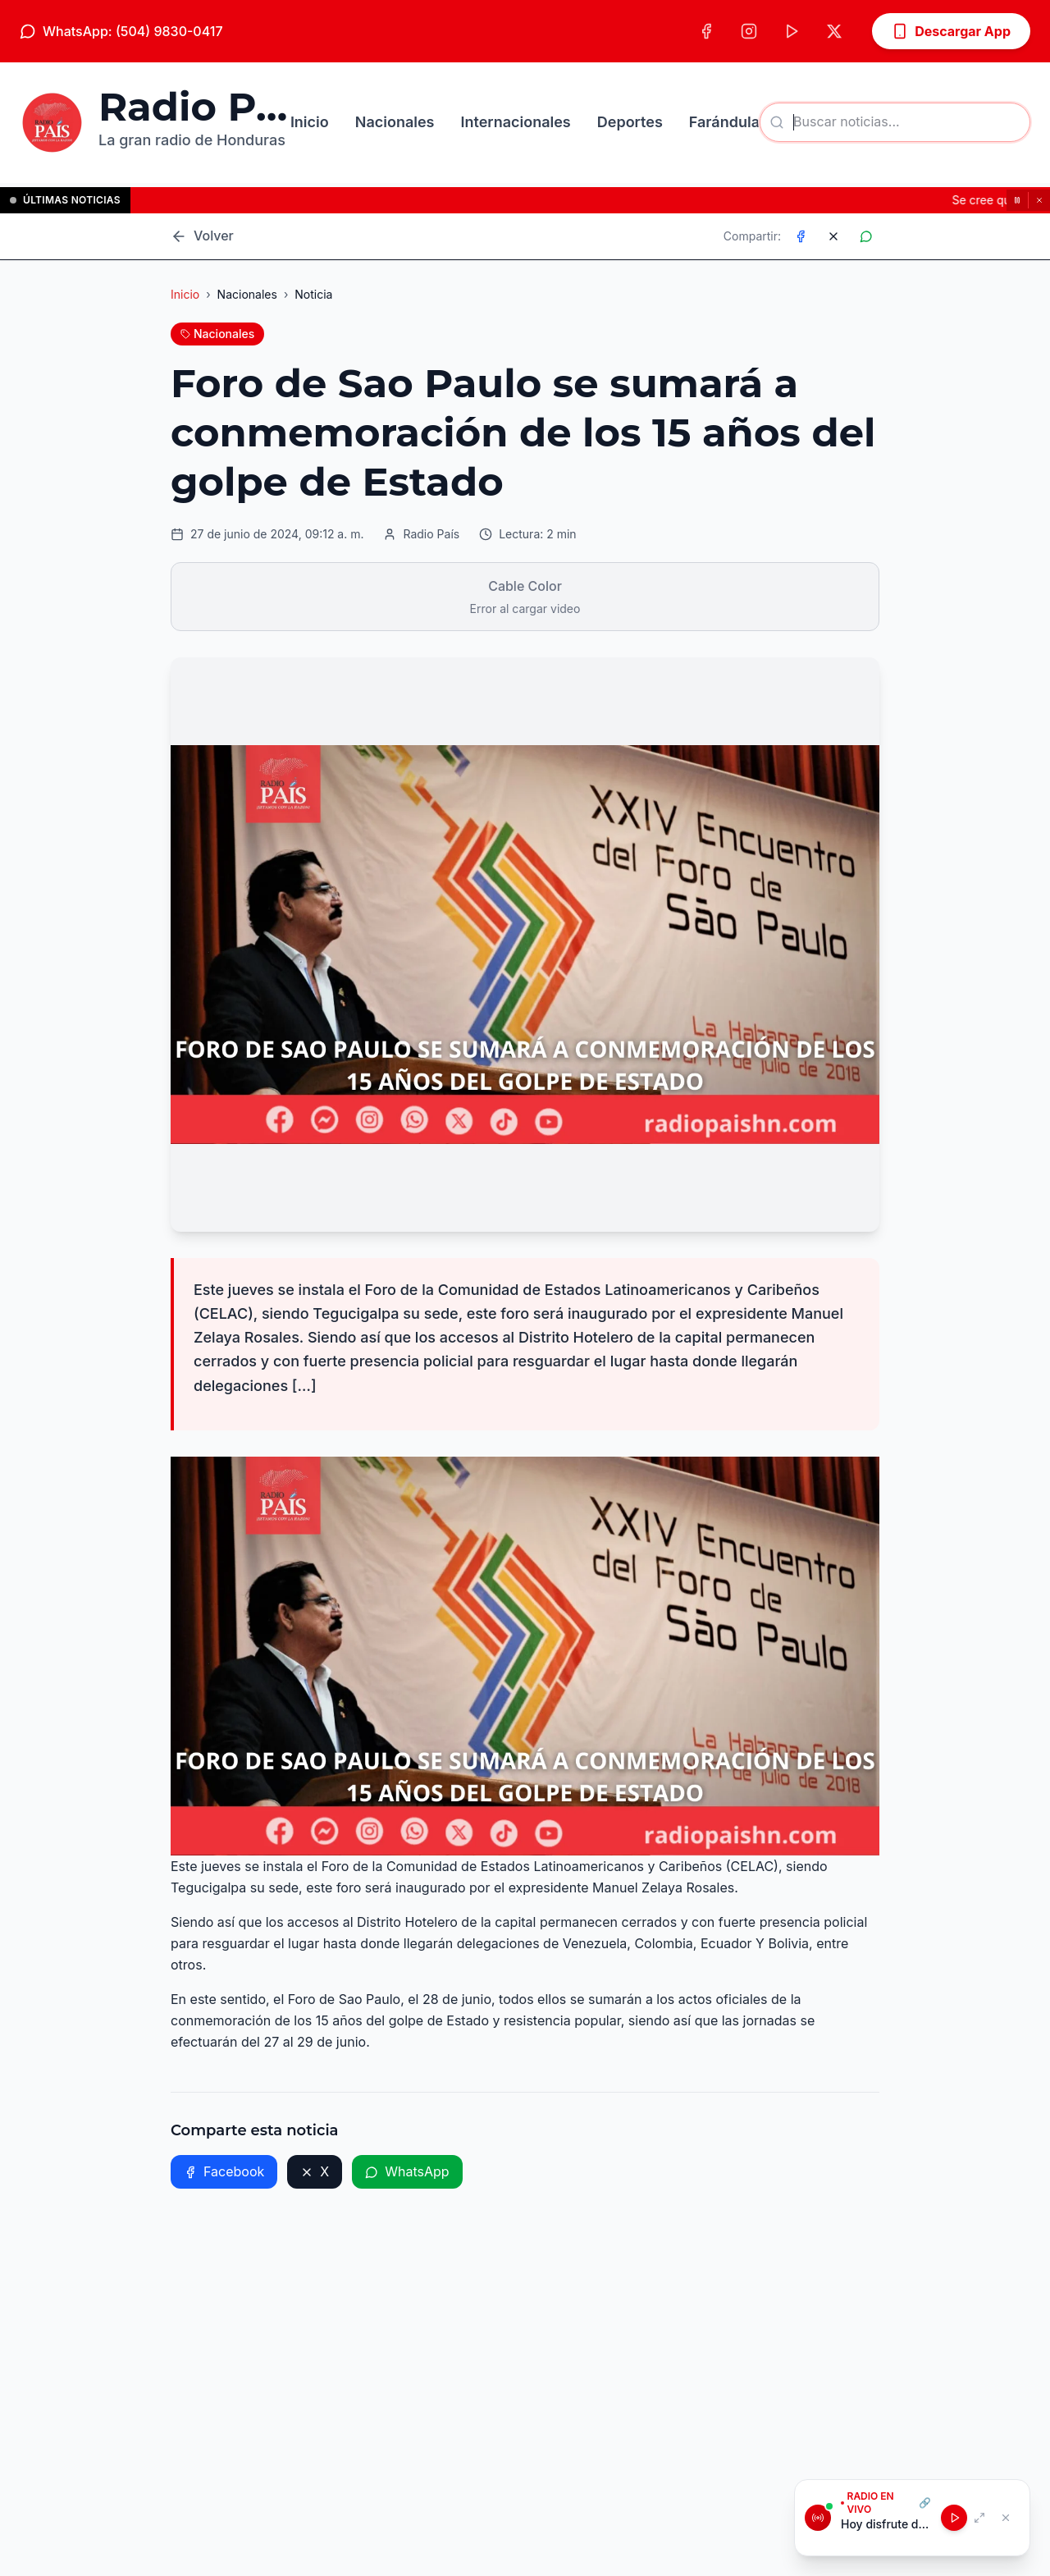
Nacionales (395, 121)
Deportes (630, 121)
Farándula (724, 121)
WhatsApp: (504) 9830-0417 (121, 31)
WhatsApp (407, 2171)
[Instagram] (749, 31)
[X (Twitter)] (834, 31)
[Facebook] (706, 31)
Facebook (224, 2171)
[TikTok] (791, 31)
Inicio (309, 121)
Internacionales (516, 121)
